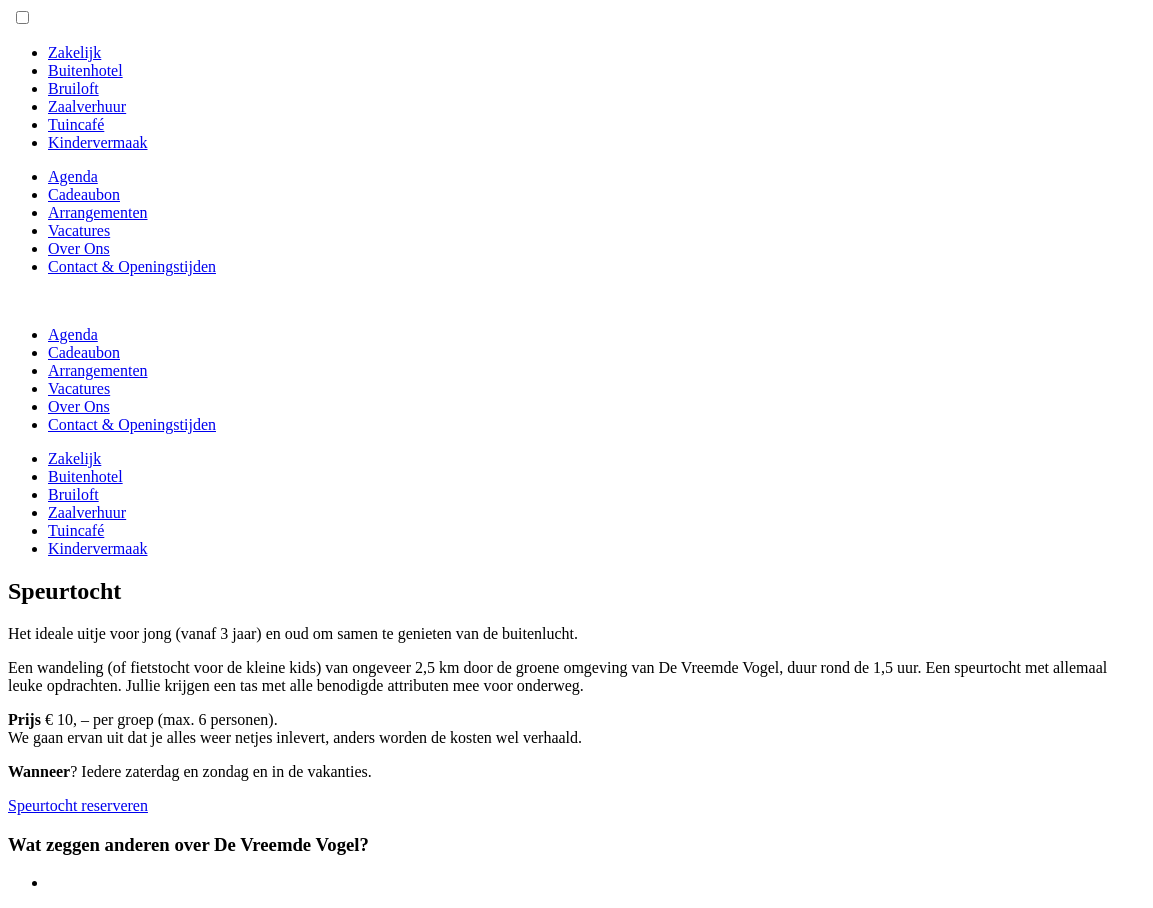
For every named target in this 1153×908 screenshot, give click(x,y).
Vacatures (79, 230)
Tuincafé (76, 124)
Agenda (73, 176)
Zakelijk (74, 52)
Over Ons (79, 248)
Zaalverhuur (87, 106)
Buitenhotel (85, 70)
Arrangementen (98, 212)
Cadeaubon (84, 194)
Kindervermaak (98, 142)
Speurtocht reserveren (78, 805)
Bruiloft (73, 88)
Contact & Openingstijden (132, 266)
